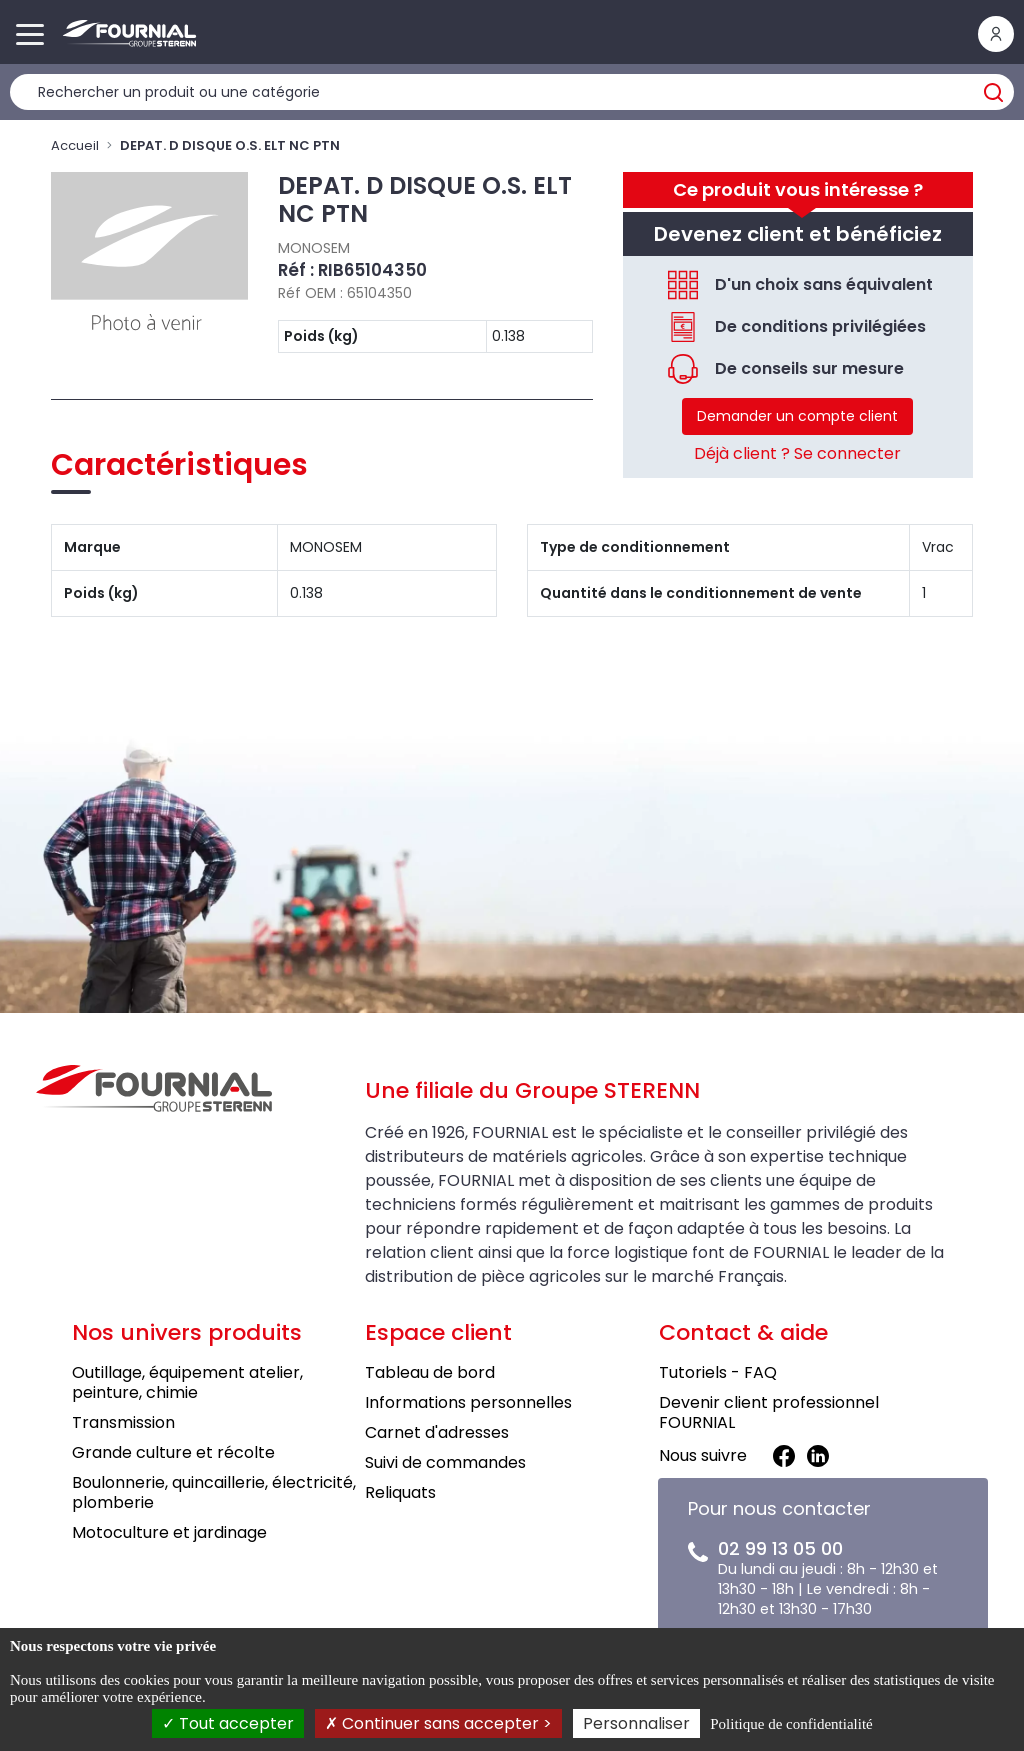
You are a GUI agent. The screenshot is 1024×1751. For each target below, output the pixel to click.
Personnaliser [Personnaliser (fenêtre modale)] (636, 1723)
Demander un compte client (797, 416)
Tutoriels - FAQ (718, 1372)
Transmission (123, 1422)
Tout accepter (228, 1723)
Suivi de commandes (445, 1462)
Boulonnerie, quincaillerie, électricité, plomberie (214, 1492)
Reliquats (400, 1492)
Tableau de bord (430, 1372)
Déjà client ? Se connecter (797, 453)
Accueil (75, 145)
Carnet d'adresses (437, 1432)
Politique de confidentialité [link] (791, 1724)
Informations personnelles (468, 1402)
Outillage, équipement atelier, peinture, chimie (187, 1382)
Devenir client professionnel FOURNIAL (769, 1412)
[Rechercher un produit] (512, 92)
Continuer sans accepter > (438, 1723)
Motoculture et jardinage (169, 1532)
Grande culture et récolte (173, 1452)
